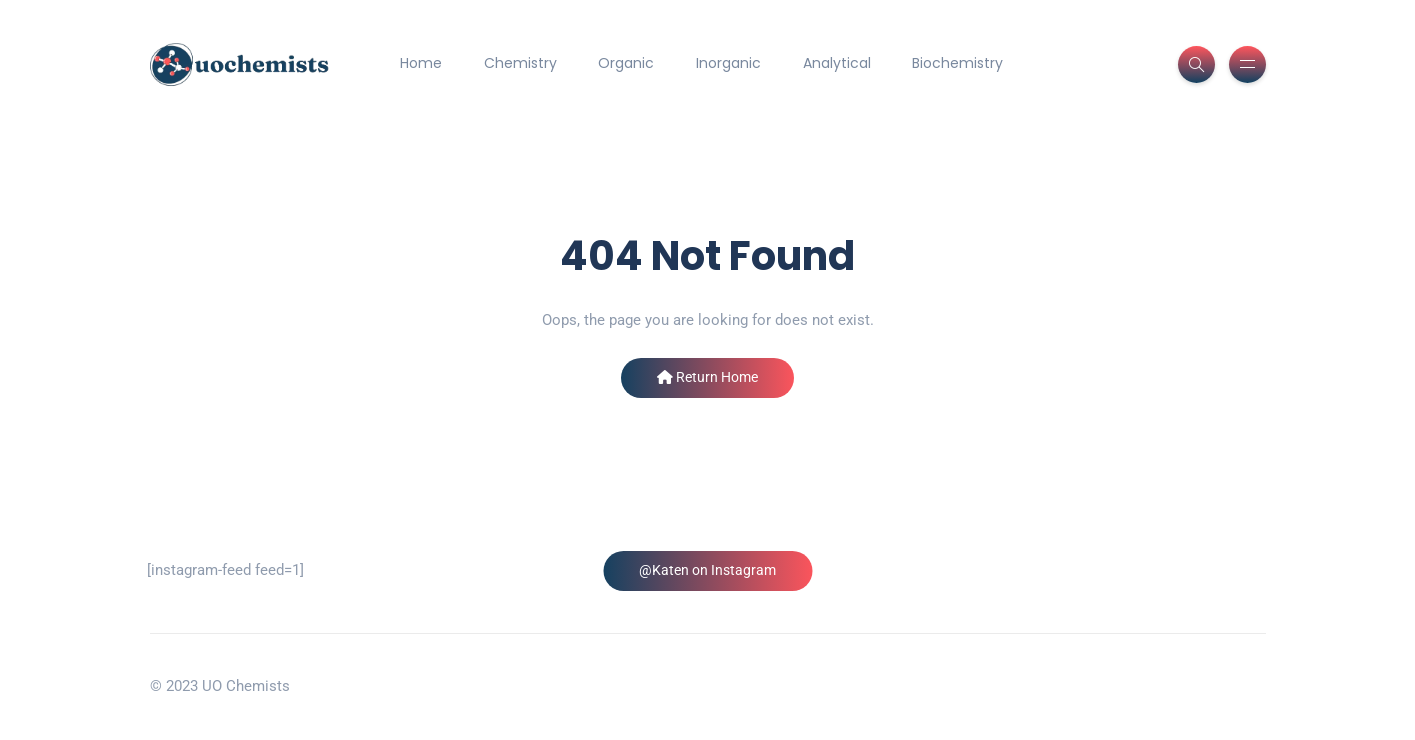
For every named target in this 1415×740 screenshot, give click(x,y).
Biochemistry (957, 63)
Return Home (707, 377)
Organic (626, 63)
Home (421, 63)
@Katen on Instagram (707, 570)
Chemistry (520, 63)
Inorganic (728, 63)
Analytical (837, 63)
